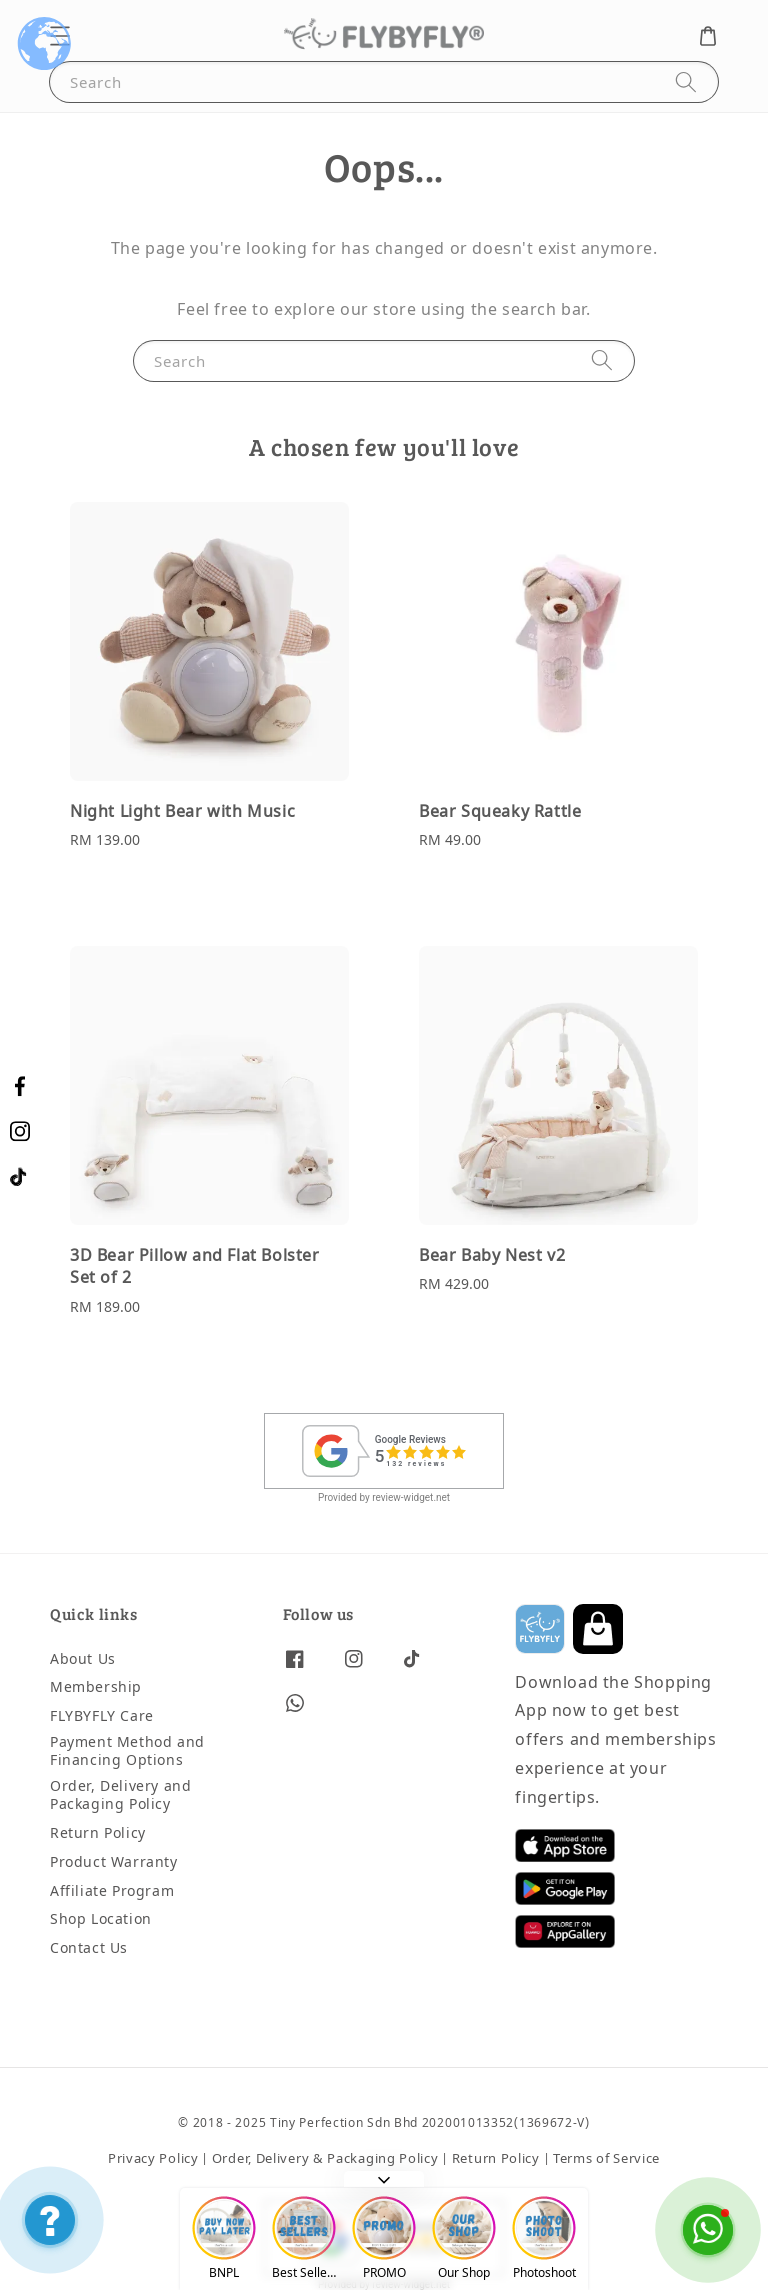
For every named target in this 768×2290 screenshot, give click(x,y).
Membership (96, 1687)
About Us (83, 1660)
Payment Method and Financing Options (127, 1751)
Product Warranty (114, 1862)
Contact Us (89, 1948)
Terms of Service (606, 2158)
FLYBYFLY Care (102, 1716)
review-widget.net (411, 1497)
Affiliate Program (112, 1891)
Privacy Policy (153, 2158)
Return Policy (98, 1833)
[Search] (686, 81)
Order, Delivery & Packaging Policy (325, 2158)
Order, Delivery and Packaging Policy (120, 1795)
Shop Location (101, 1919)
